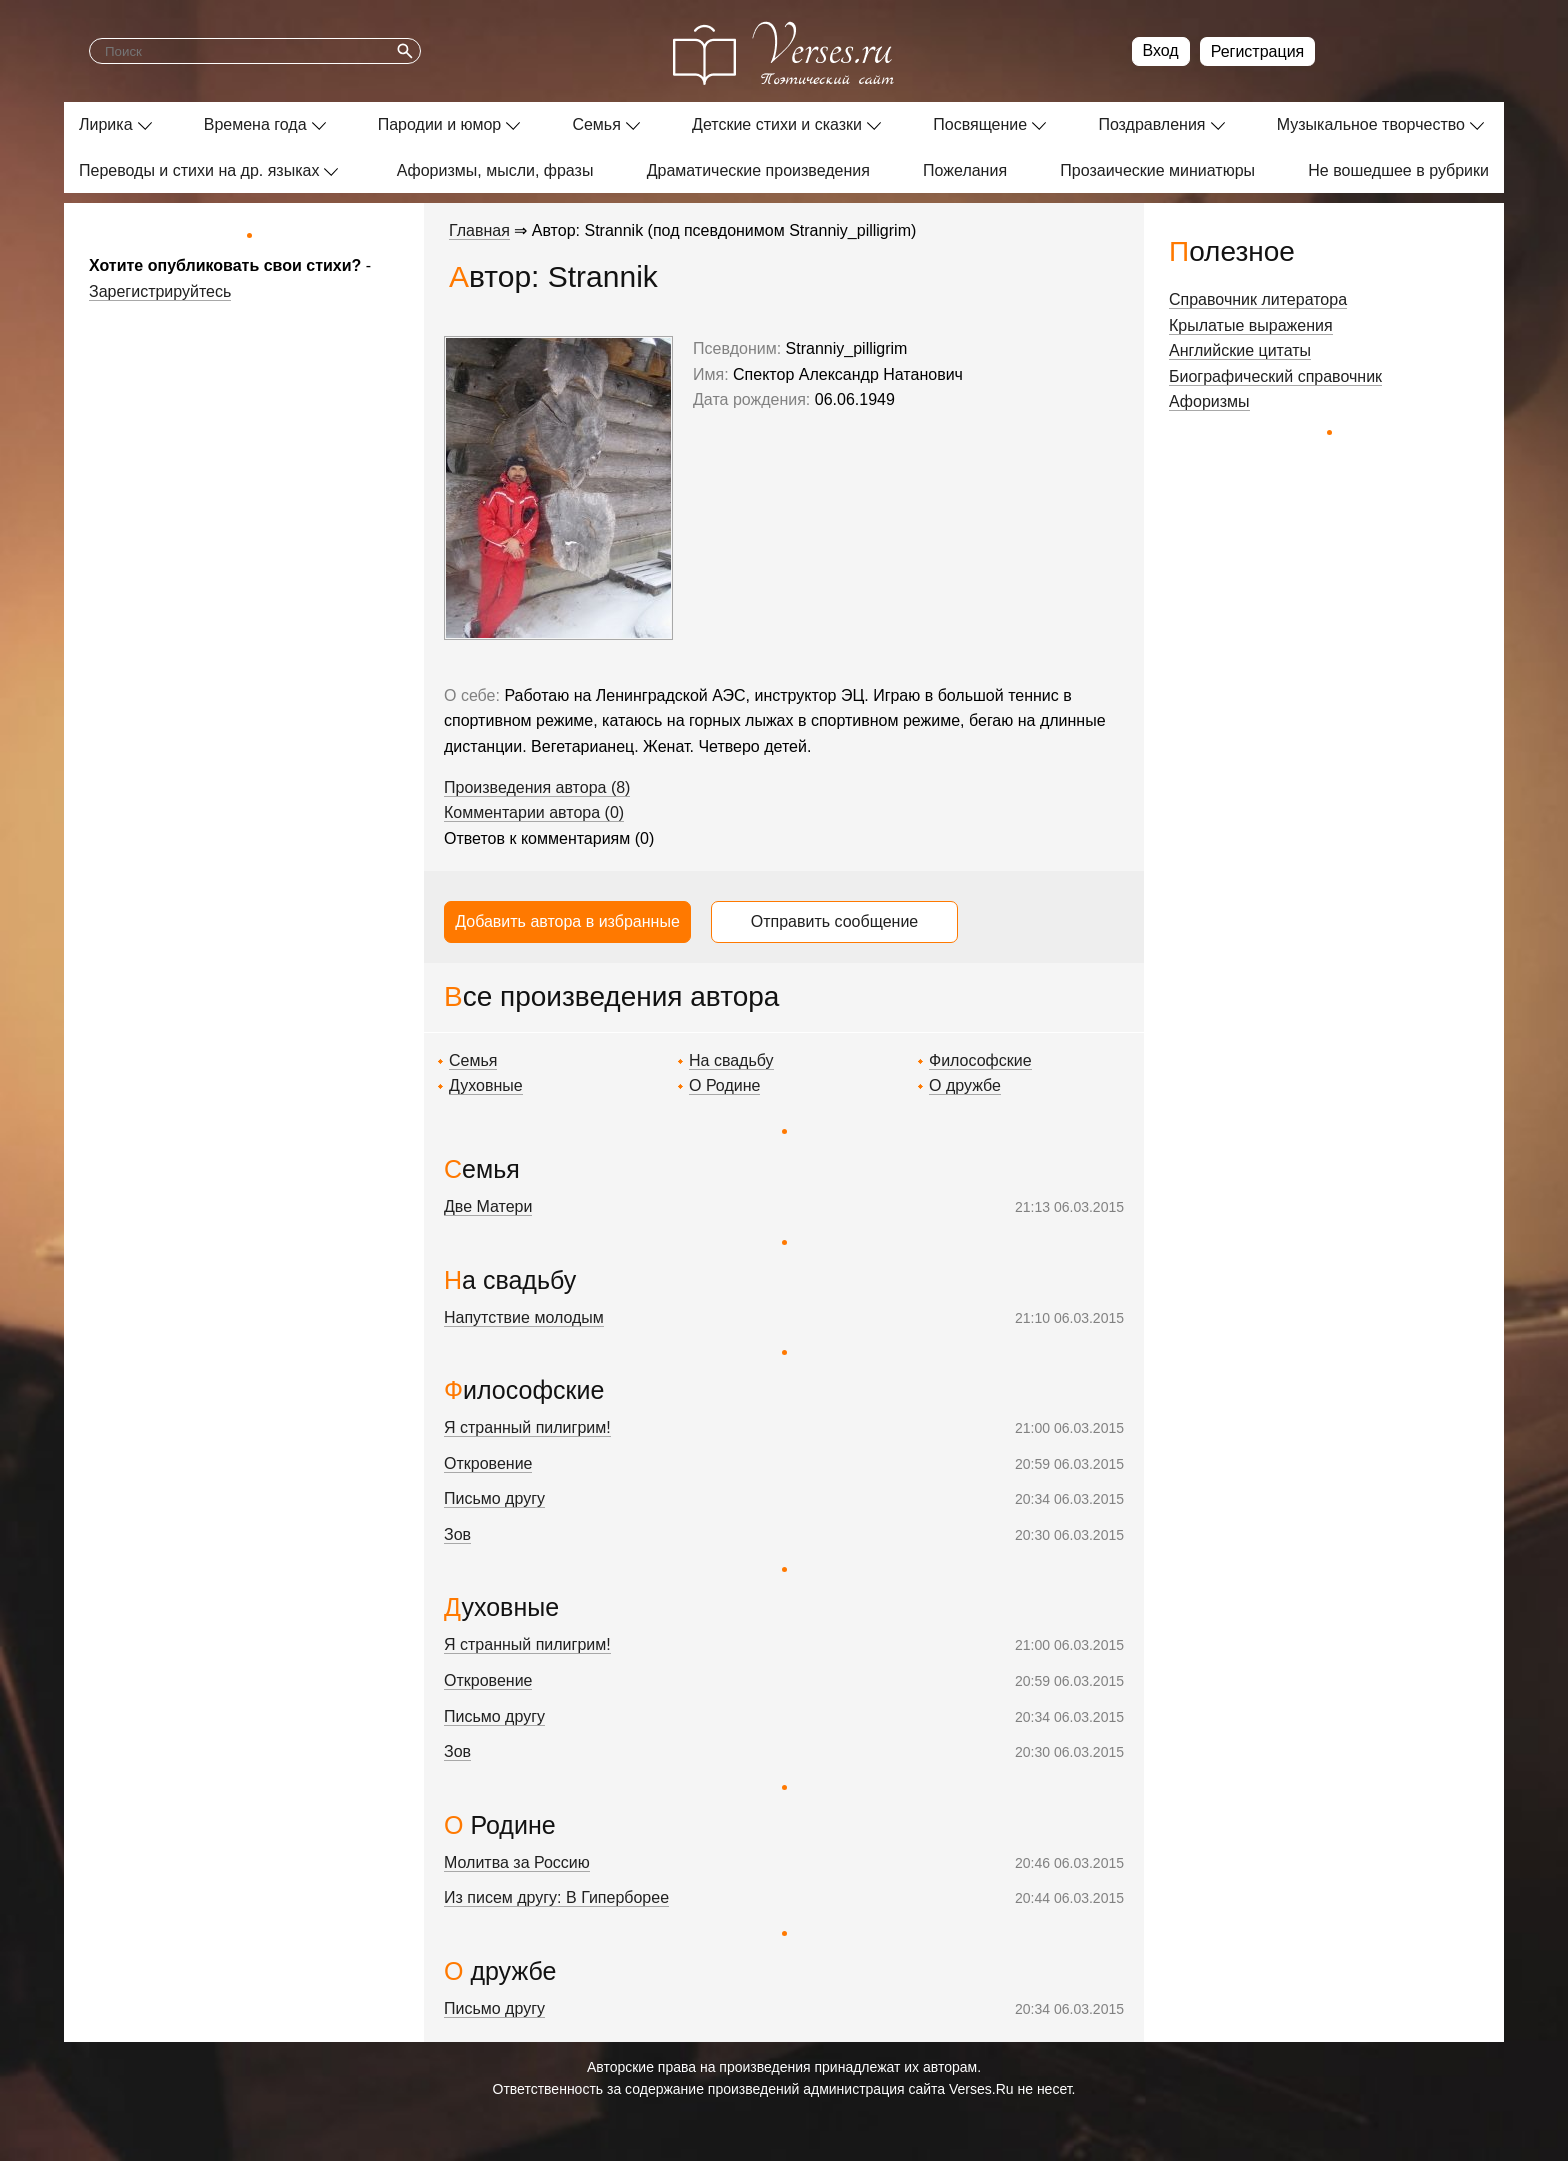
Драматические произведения (758, 170)
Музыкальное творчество (1371, 124)
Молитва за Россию (517, 1862)
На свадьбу (731, 1060)
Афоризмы (1209, 401)
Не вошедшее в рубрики (1398, 170)
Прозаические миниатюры (1157, 170)
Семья (596, 124)
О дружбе (965, 1085)
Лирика (106, 124)
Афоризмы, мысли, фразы (495, 170)
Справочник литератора (1258, 299)
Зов (457, 1534)
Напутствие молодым (524, 1317)
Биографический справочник (1275, 376)
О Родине (724, 1085)
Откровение (488, 1463)
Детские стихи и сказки (777, 124)
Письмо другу (494, 1498)
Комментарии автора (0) (534, 812)
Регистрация (1258, 51)
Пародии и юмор (440, 124)
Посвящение (980, 124)
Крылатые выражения (1251, 325)
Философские (980, 1060)
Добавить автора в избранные (567, 921)
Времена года (255, 124)
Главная (479, 230)
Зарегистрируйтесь (160, 291)
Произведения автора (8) (537, 787)
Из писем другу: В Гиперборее (556, 1897)
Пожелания (965, 170)
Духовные (486, 1085)
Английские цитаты (1240, 350)
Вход (1161, 50)
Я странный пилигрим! (527, 1427)
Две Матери (488, 1206)
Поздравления (1151, 124)
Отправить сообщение (834, 921)
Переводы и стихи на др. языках (199, 170)
